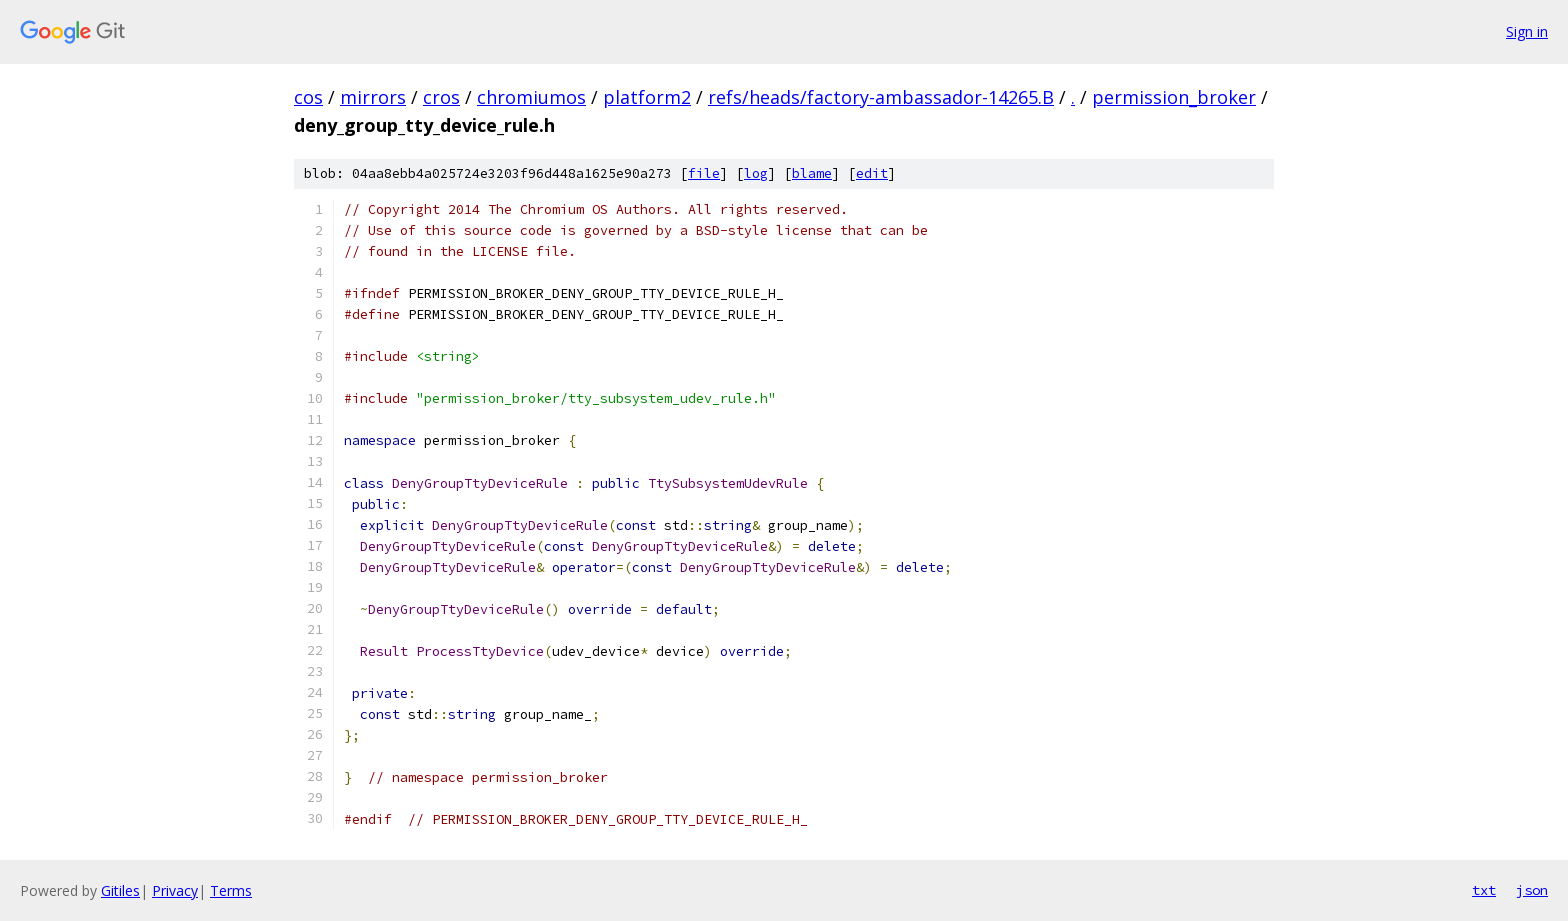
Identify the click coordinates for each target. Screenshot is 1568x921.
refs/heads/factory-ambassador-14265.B (881, 97)
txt (1484, 890)
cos (308, 97)
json (1532, 890)
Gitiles (120, 890)
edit (872, 173)
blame (812, 173)
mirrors (373, 97)
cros (441, 97)
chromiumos (531, 97)
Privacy (175, 890)
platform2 (647, 97)
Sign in (1527, 31)
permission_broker (1174, 97)
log (756, 173)
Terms (231, 890)
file (704, 173)
